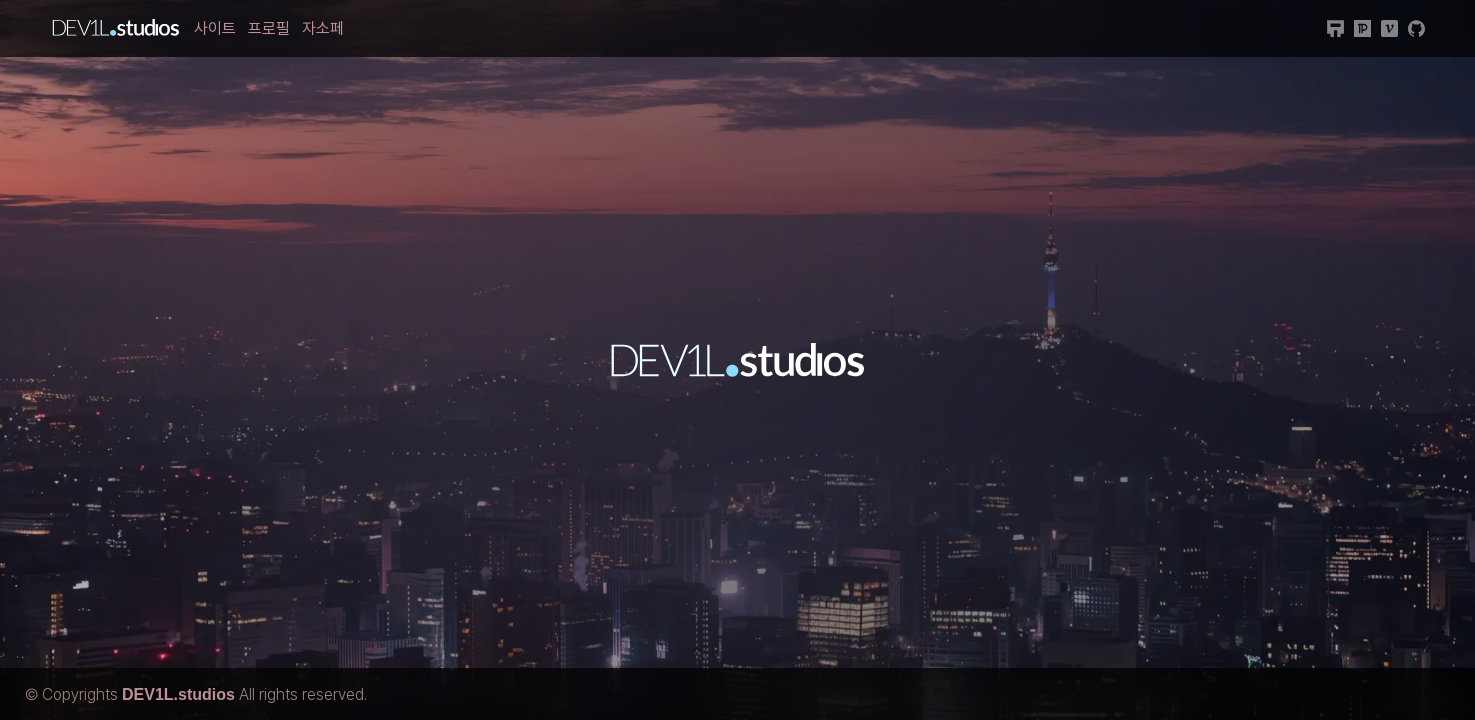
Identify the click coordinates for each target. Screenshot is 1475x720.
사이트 (215, 28)
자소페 (323, 28)
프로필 (269, 28)
